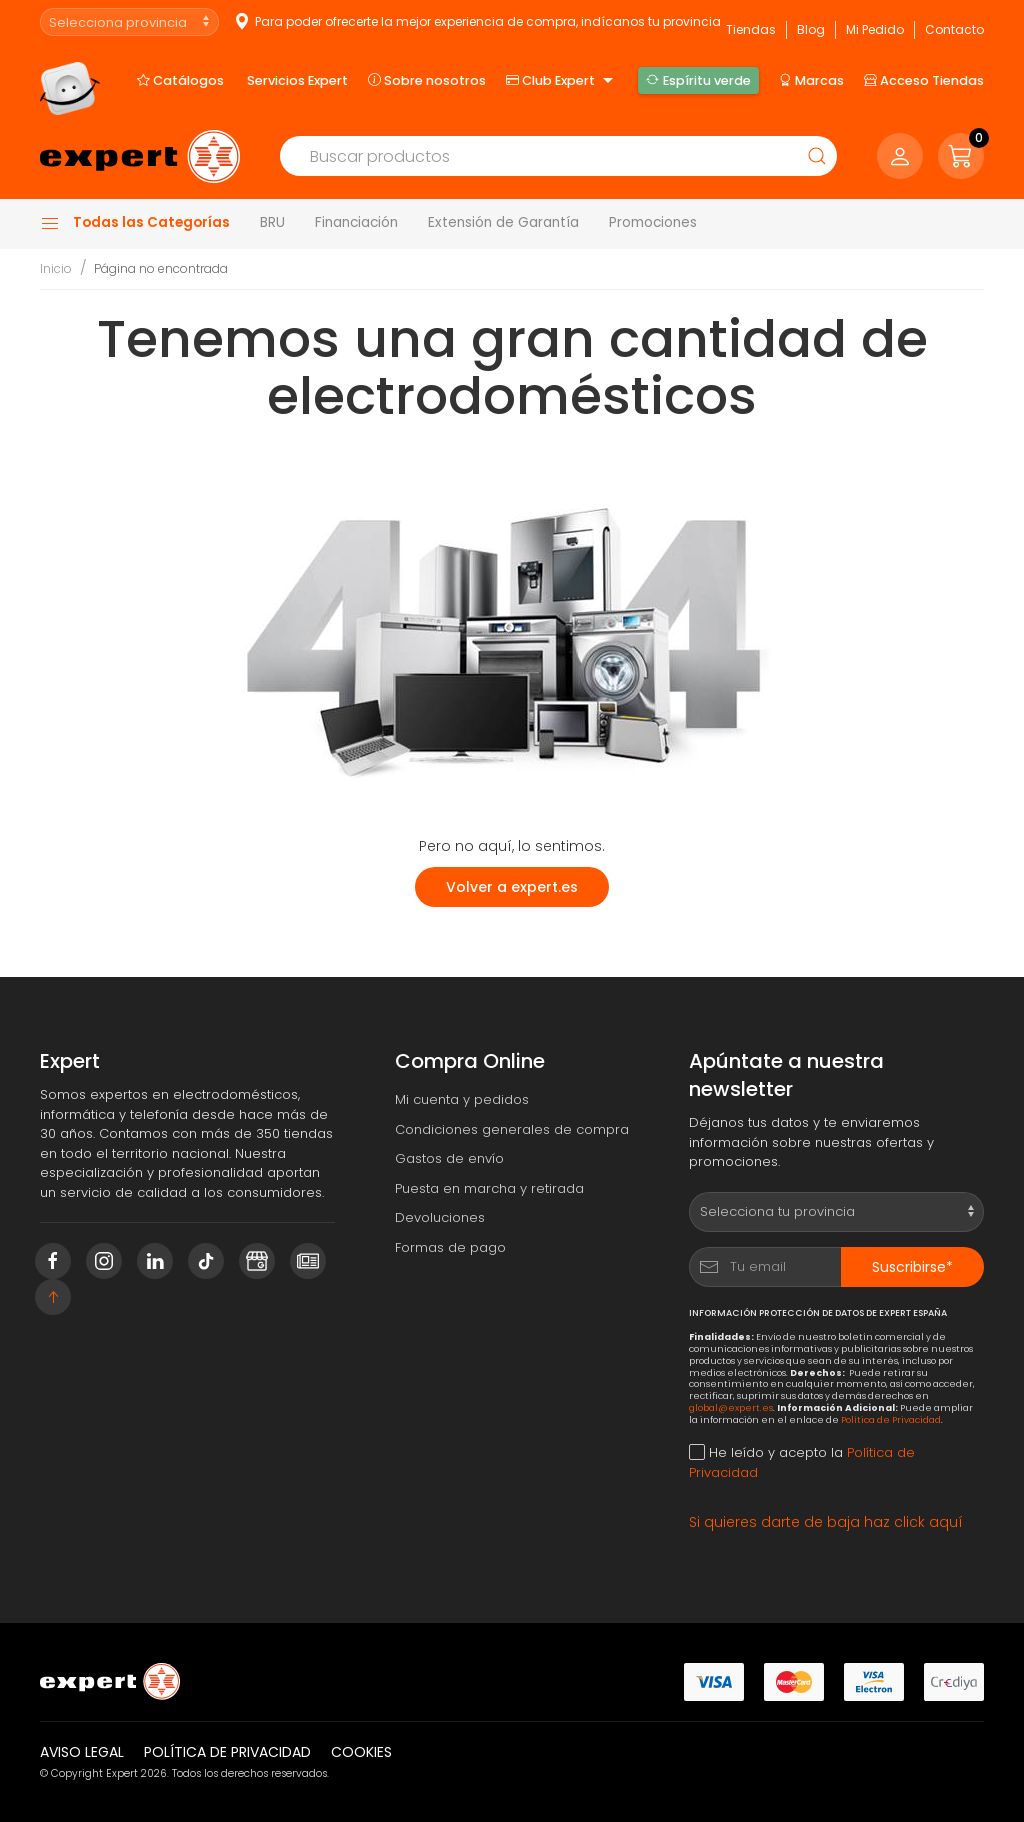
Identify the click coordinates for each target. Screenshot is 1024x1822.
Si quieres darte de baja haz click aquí (826, 1522)
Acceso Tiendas (924, 80)
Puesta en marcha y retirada (489, 1188)
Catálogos (180, 80)
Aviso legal (82, 1752)
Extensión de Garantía (503, 222)
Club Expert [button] (562, 81)
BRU (272, 222)
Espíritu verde (698, 80)
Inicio (56, 268)
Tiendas (751, 29)
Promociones (653, 222)
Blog (811, 29)
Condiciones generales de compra (512, 1129)
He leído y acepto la (802, 1462)
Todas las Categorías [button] (135, 223)
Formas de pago (450, 1247)
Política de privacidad (227, 1752)
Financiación (356, 222)
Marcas (811, 80)
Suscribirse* (912, 1267)
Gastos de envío (449, 1158)
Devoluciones (440, 1217)
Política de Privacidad (891, 1419)
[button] (961, 156)
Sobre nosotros (427, 80)
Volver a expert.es (512, 887)
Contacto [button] (954, 29)
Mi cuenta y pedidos (462, 1099)
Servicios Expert (297, 80)
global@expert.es (731, 1407)
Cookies (361, 1752)
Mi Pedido (875, 29)
